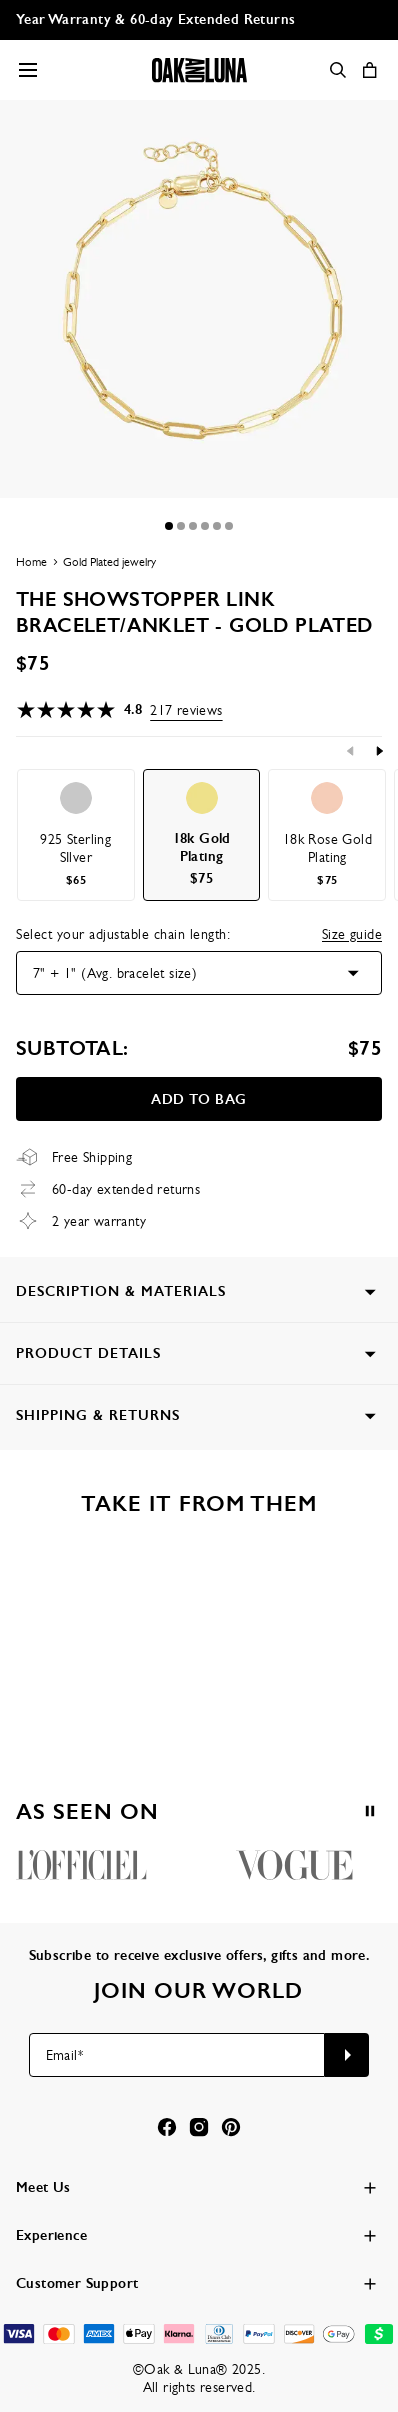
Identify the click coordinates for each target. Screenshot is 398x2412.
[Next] (379, 751)
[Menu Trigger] (28, 70)
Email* (64, 2055)
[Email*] (177, 2055)
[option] (76, 835)
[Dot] (169, 526)
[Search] (338, 70)
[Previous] (351, 751)
